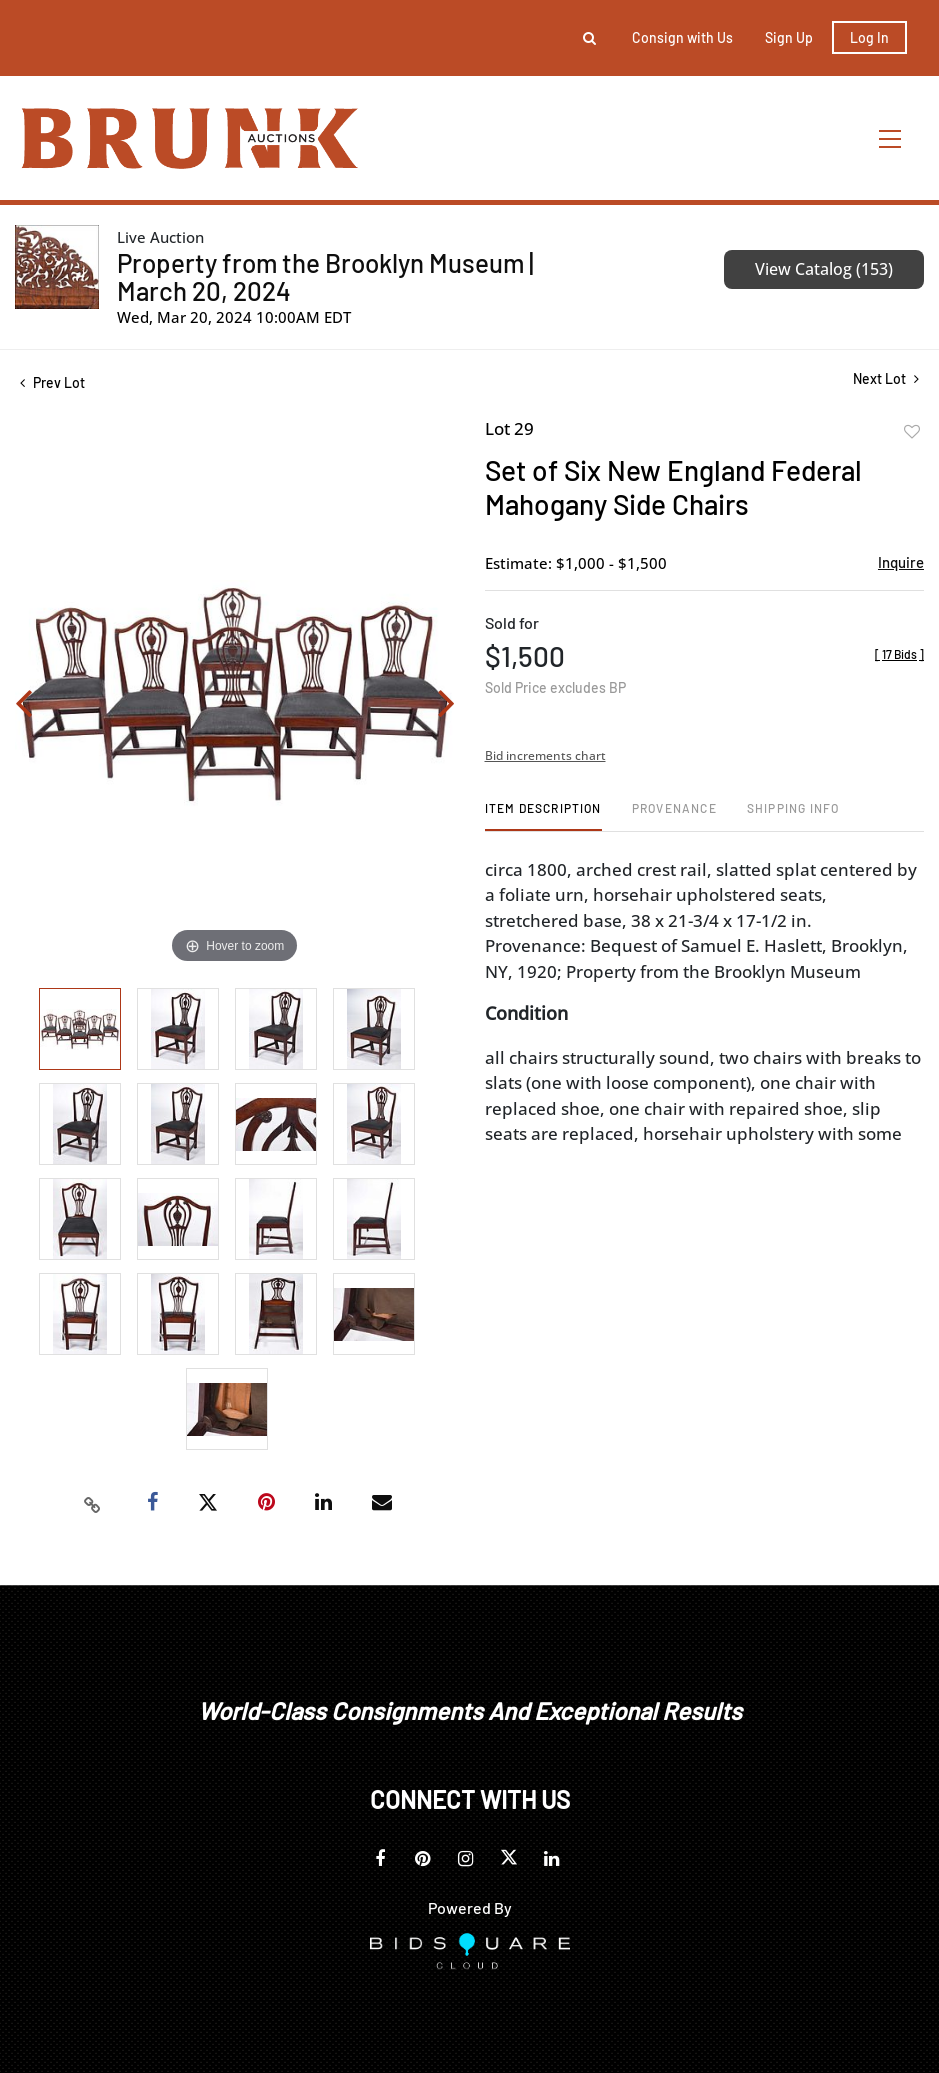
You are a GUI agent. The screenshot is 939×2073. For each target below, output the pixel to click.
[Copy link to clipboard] (92, 1503)
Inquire (901, 562)
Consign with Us (682, 37)
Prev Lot (52, 382)
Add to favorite (912, 432)
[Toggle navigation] (891, 138)
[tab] (543, 815)
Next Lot (886, 378)
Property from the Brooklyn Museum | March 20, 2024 (325, 276)
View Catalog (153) (824, 269)
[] (899, 654)
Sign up (789, 37)
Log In (869, 37)
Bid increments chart (545, 755)
